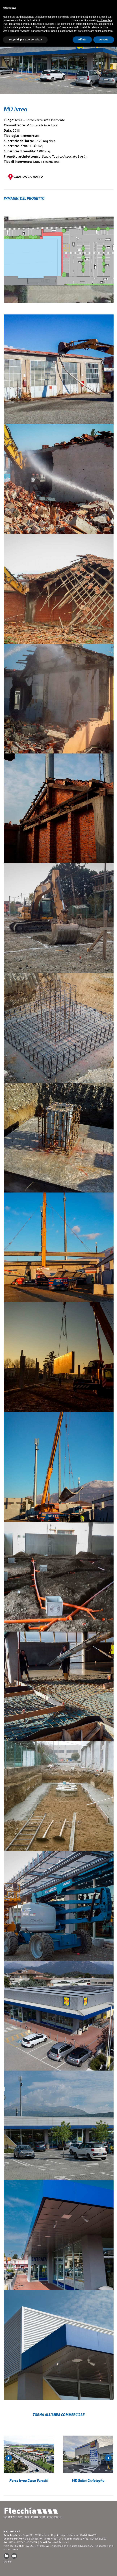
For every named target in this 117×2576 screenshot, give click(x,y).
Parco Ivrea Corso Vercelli (28, 2480)
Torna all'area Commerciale (58, 2414)
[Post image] (29, 2454)
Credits (7, 2561)
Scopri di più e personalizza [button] (25, 39)
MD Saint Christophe (88, 2480)
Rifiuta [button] (82, 39)
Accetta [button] (103, 39)
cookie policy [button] (104, 20)
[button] (8, 2458)
